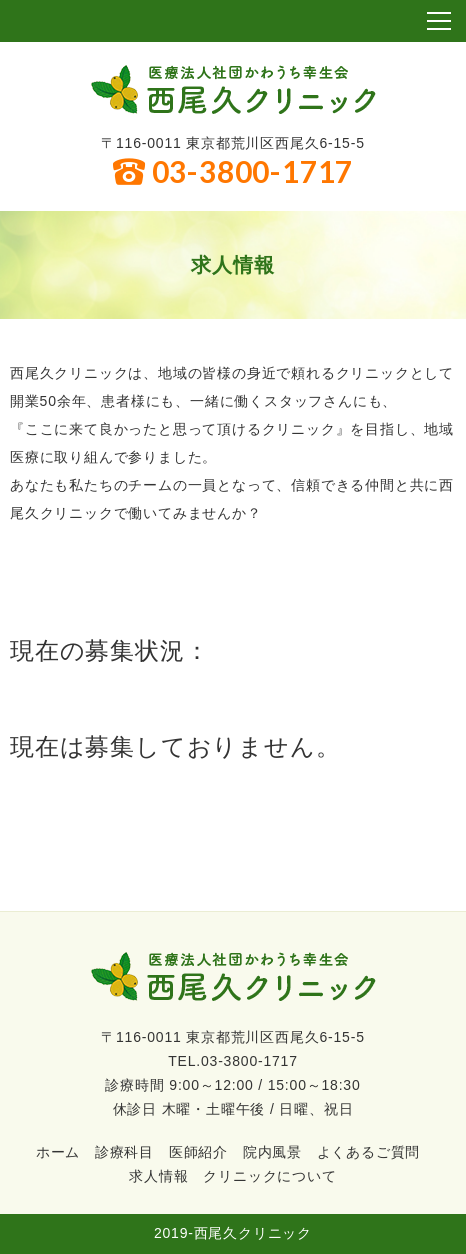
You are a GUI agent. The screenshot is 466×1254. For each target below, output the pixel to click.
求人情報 (158, 1176)
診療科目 (124, 1152)
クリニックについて (269, 1176)
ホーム (58, 1152)
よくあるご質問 (369, 1152)
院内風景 (272, 1152)
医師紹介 (198, 1152)
